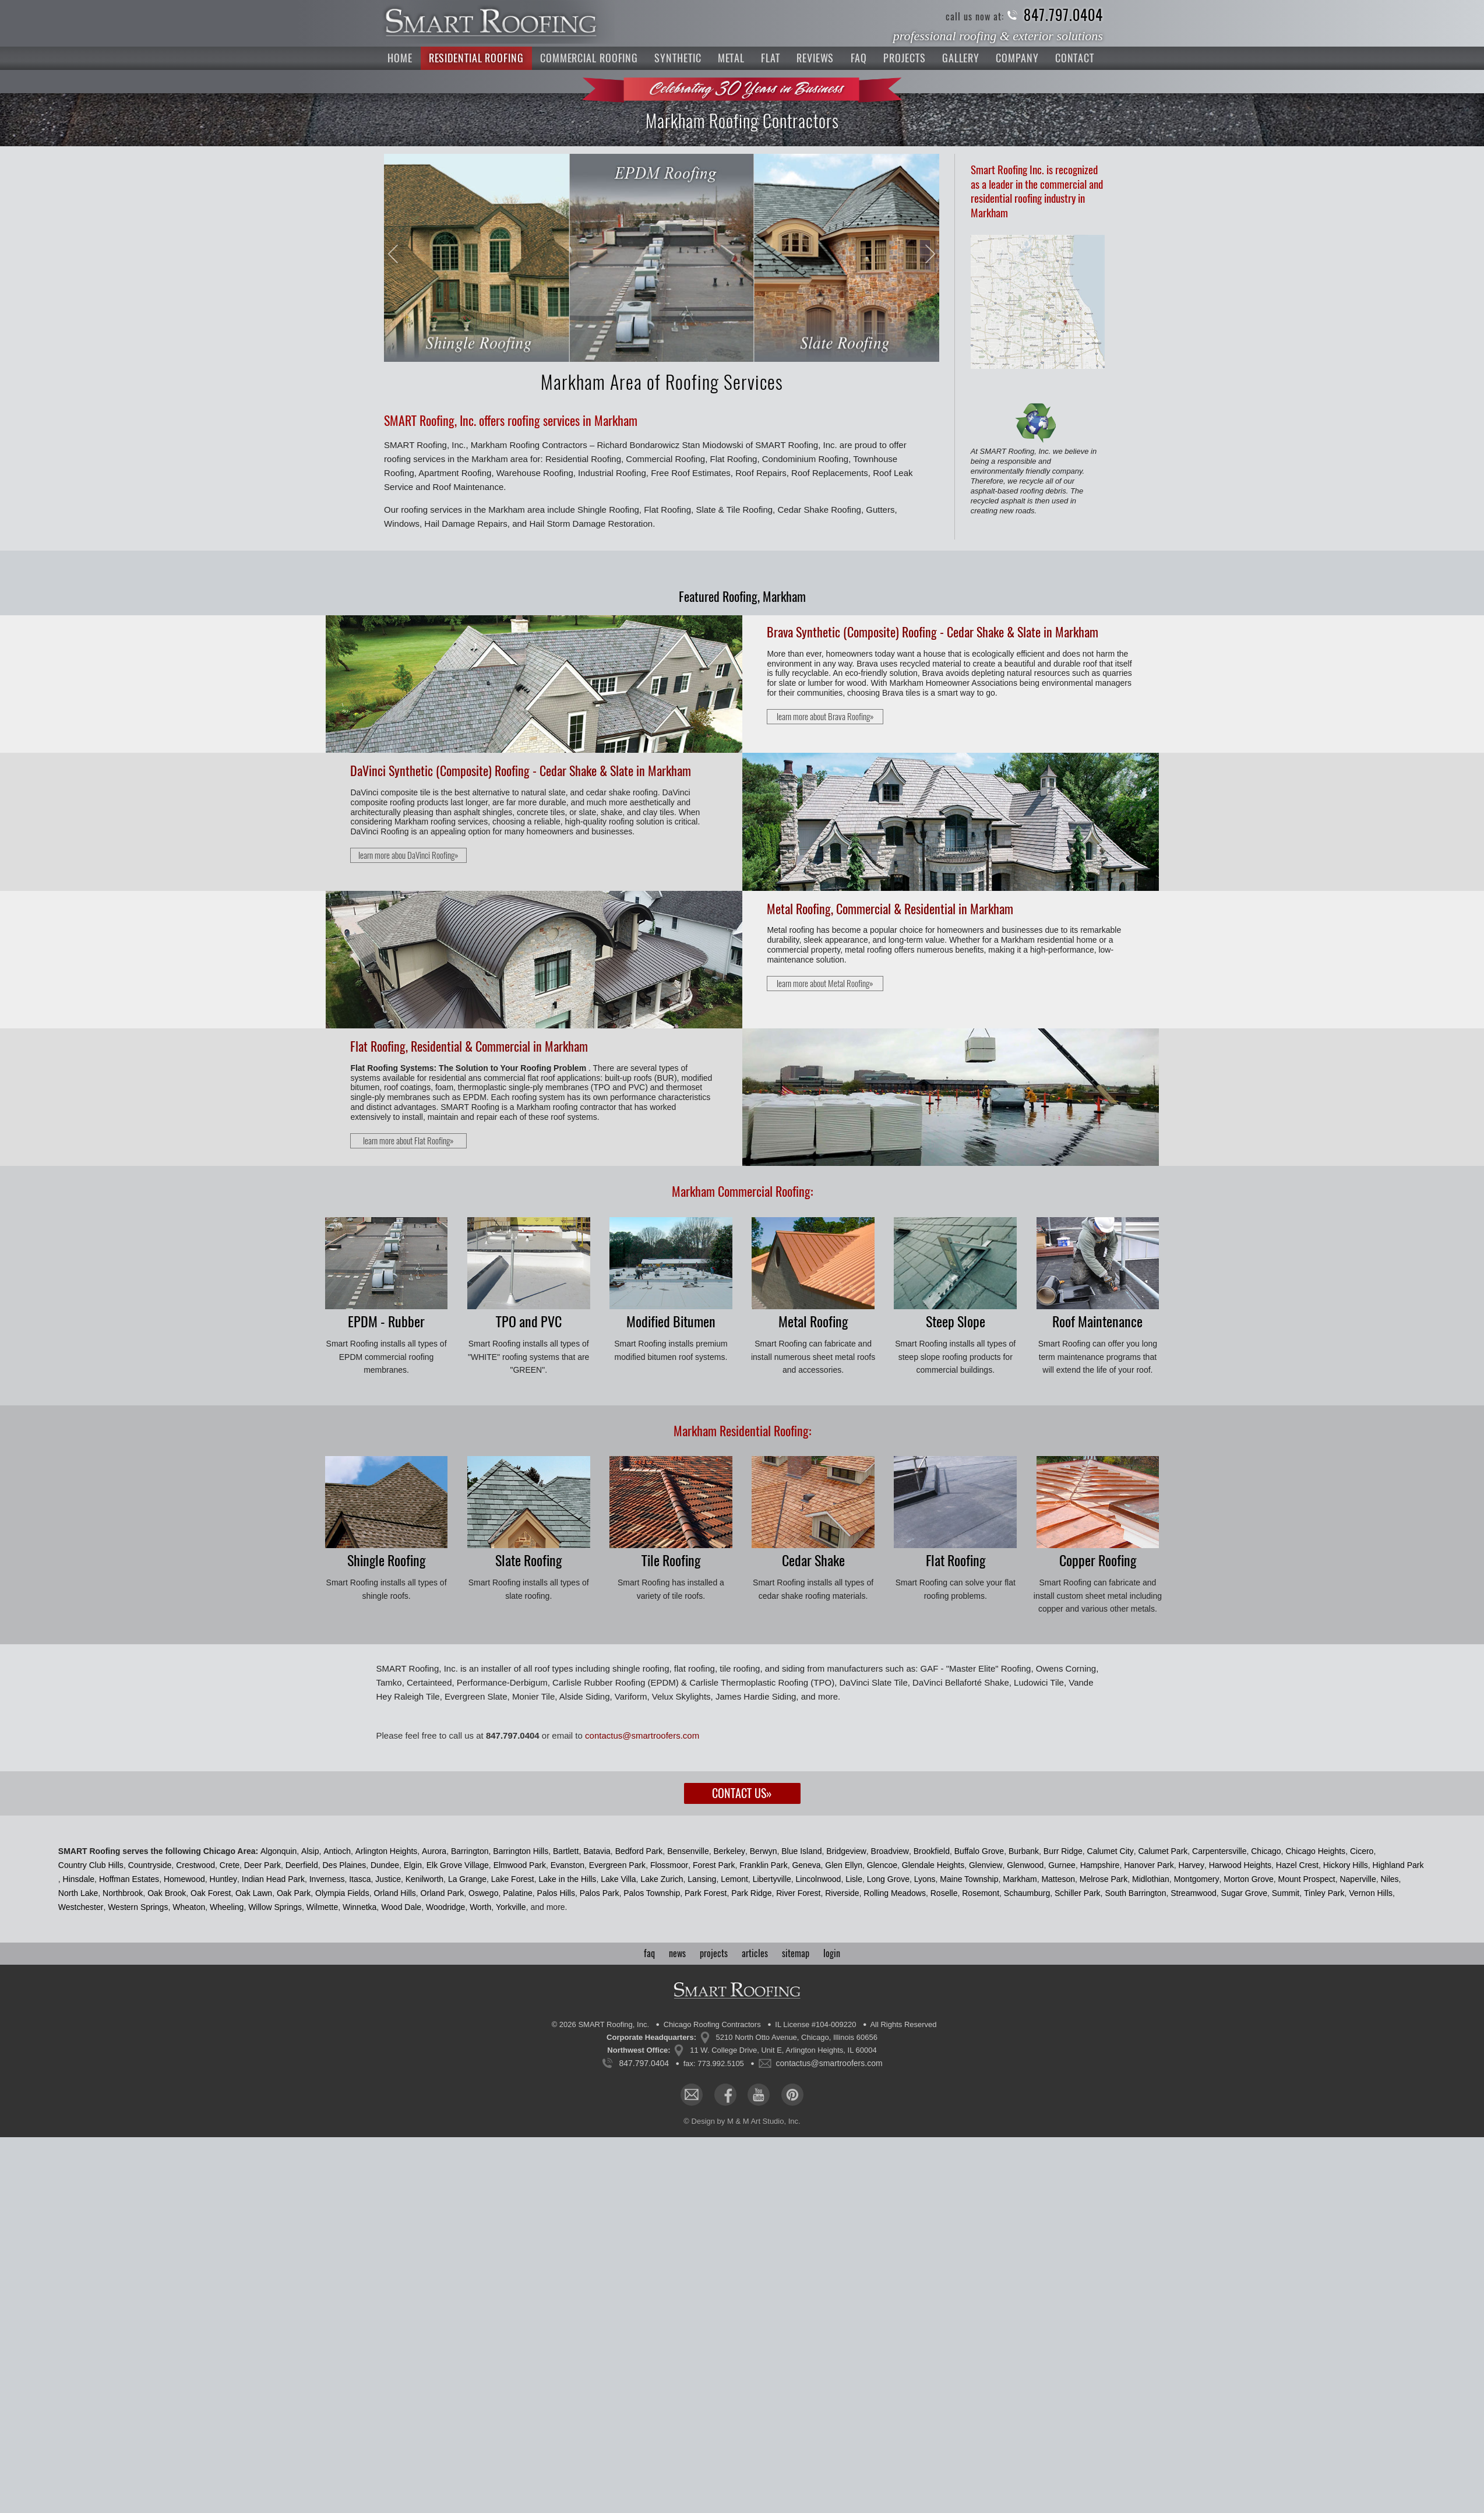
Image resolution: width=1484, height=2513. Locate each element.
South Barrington (1135, 1893)
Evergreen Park (617, 1865)
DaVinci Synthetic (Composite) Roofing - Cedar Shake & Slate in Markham (520, 771)
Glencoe (882, 1865)
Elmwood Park (520, 1865)
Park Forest (706, 1893)
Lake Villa (618, 1879)
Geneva (806, 1865)
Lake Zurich (661, 1879)
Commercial (589, 58)
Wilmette (322, 1907)
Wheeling (227, 1907)
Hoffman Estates (129, 1879)
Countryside (150, 1865)
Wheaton (188, 1907)
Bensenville (688, 1851)
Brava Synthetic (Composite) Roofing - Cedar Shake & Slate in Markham (932, 632)
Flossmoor (669, 1865)
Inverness (327, 1879)
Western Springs (138, 1907)
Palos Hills (556, 1893)
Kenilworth (424, 1879)
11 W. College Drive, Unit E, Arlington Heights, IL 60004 (783, 2050)
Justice (388, 1879)
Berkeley (729, 1851)
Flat (770, 58)
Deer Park (262, 1865)
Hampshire (1100, 1865)
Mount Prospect (1306, 1879)
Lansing (702, 1879)
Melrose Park (1103, 1879)
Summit (1285, 1893)
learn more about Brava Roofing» (825, 716)
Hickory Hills (1345, 1865)
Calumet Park (1162, 1851)
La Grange (467, 1879)
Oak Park (294, 1893)
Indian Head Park (273, 1879)
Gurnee (1062, 1865)
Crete (229, 1865)
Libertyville (772, 1879)
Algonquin (278, 1851)
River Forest (798, 1893)
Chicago (1266, 1851)
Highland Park (1398, 1865)
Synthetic (677, 58)
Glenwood (1025, 1865)
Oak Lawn (253, 1893)
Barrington (470, 1851)
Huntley (223, 1879)
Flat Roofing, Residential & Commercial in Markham (469, 1046)
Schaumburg (1027, 1893)
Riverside (842, 1893)
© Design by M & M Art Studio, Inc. (741, 2121)
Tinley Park (1324, 1893)
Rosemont (980, 1893)
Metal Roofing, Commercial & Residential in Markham (890, 909)
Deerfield (301, 1865)
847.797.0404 (1063, 15)
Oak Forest (211, 1893)
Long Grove (888, 1879)
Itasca (360, 1879)
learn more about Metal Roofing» (825, 983)
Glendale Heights (933, 1865)
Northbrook (123, 1893)
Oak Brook (166, 1893)
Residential (476, 58)
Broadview (890, 1851)
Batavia (597, 1851)
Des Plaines (344, 1865)
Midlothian (1150, 1879)
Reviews (815, 58)
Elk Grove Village (457, 1865)
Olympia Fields (342, 1893)
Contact (1074, 58)
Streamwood (1194, 1893)
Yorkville (511, 1907)
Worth (480, 1907)
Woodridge (445, 1907)
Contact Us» (742, 1793)
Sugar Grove (1244, 1893)
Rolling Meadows (894, 1893)
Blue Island (801, 1851)
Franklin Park (763, 1865)
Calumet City (1110, 1851)
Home (400, 58)
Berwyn (763, 1851)
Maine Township (969, 1879)
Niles (1389, 1879)
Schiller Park (1078, 1893)
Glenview (986, 1865)
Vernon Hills (1371, 1893)
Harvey (1191, 1865)
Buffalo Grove (979, 1851)
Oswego (483, 1893)
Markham (1020, 1879)
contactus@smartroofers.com (642, 1735)
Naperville (1358, 1879)
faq (649, 1953)
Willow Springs (275, 1907)
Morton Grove (1249, 1879)
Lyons (925, 1879)
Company (1017, 58)
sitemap (795, 1953)
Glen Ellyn (843, 1865)
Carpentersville (1219, 1851)
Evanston (567, 1865)
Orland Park (442, 1893)
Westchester (81, 1907)
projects (714, 1953)
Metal (731, 58)
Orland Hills (394, 1893)
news (677, 1953)
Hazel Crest (1297, 1865)
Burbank (1024, 1851)
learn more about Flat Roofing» (408, 1141)
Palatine (518, 1893)
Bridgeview (846, 1851)
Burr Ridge (1063, 1851)
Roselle (944, 1893)
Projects (904, 58)
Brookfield (932, 1851)
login (831, 1953)
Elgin (413, 1865)
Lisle (853, 1879)
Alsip (310, 1851)
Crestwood (195, 1865)
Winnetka (359, 1907)
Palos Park (599, 1893)
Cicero (1361, 1851)
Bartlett (566, 1851)
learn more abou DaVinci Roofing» (408, 855)
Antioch (337, 1851)
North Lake (78, 1893)
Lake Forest (512, 1879)
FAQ (859, 58)
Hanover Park (1149, 1865)
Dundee (385, 1865)
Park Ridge (751, 1893)
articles (755, 1953)
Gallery (960, 58)
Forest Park (714, 1865)
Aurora (434, 1851)
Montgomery (1196, 1879)
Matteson (1058, 1879)
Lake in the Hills (568, 1879)
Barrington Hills (520, 1851)
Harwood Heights (1240, 1865)
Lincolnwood (818, 1879)
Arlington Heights (386, 1851)
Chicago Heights (1315, 1851)
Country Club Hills (91, 1865)
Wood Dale (401, 1907)
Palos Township (651, 1893)
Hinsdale (78, 1879)
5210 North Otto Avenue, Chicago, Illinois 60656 (796, 2037)
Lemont (734, 1879)
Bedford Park (639, 1851)
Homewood (184, 1879)
